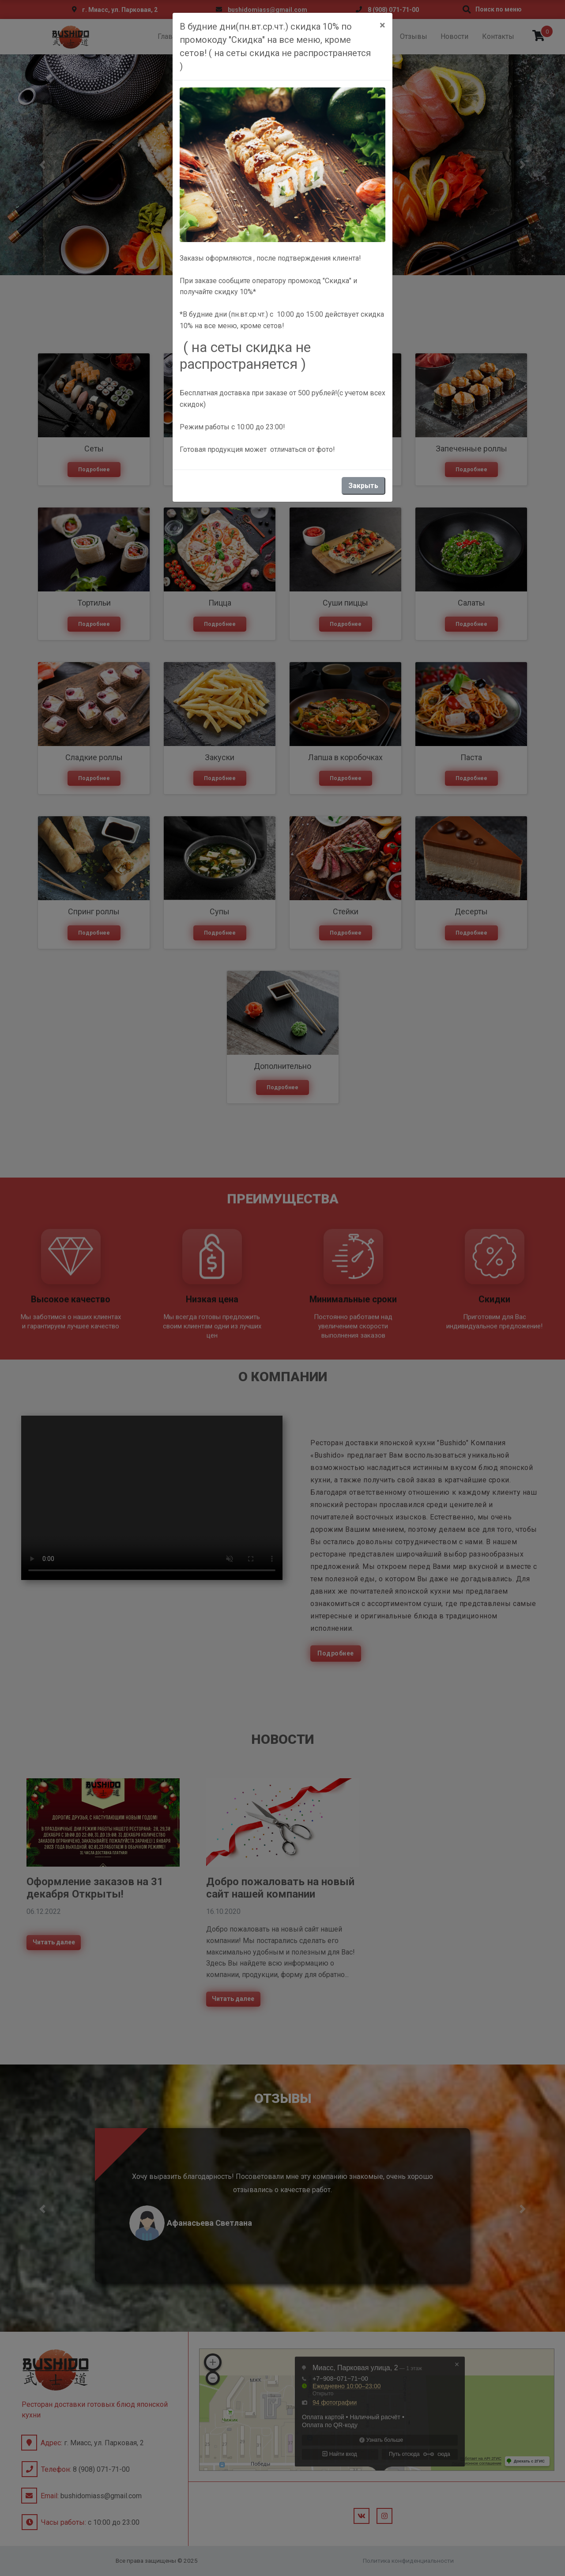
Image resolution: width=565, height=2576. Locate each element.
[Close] (382, 25)
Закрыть (363, 485)
